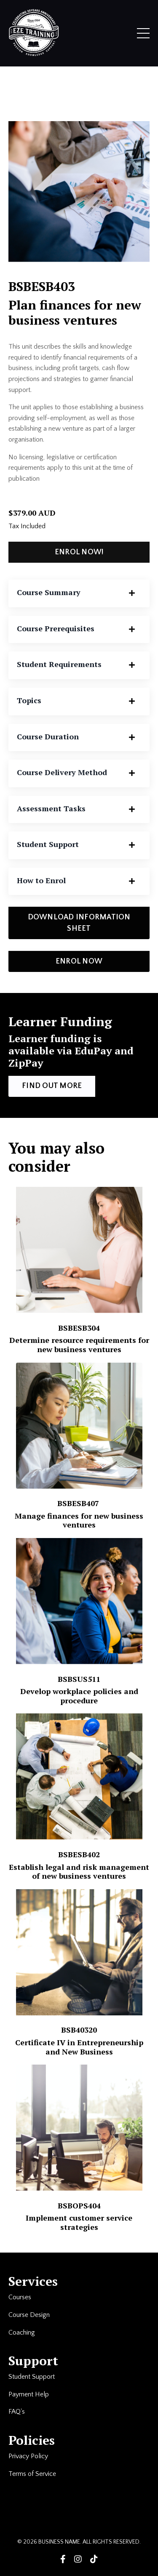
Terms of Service (33, 2474)
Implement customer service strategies (79, 2222)
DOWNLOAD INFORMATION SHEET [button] (79, 923)
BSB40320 (79, 2030)
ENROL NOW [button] (79, 961)
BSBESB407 (79, 1503)
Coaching (21, 2332)
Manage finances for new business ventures (79, 1520)
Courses (19, 2297)
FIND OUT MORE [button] (52, 1086)
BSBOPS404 (79, 2205)
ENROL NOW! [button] (79, 552)
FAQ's (17, 2411)
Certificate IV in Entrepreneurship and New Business (79, 2047)
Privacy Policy (28, 2456)
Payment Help (28, 2394)
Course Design (29, 2315)
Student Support (31, 2376)
